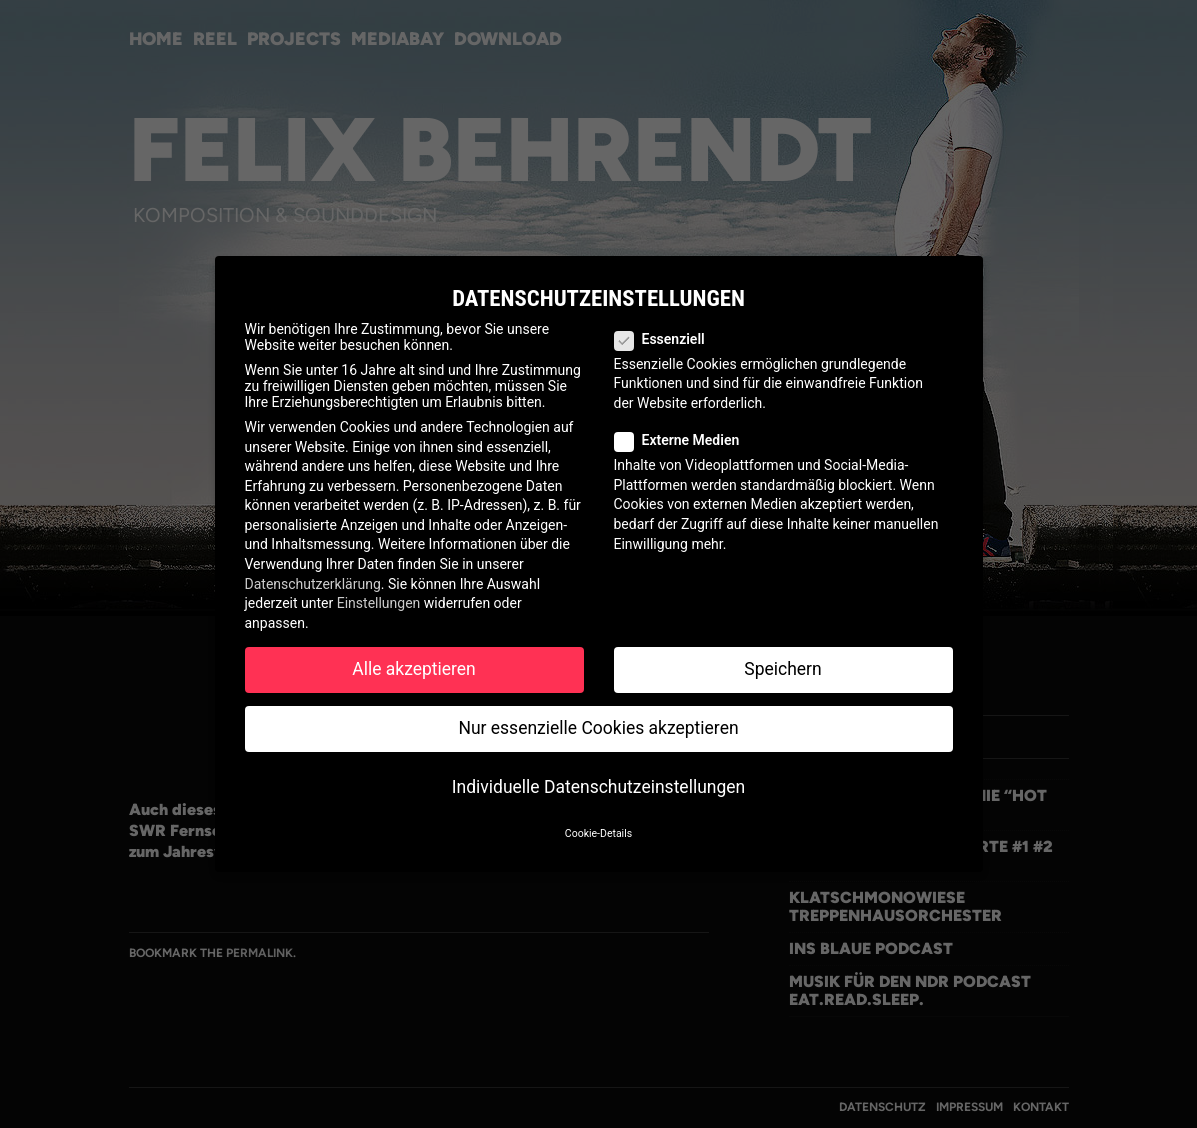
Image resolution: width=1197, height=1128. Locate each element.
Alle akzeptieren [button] (414, 669)
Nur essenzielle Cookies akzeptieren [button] (598, 728)
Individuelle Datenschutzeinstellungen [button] (598, 787)
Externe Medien (685, 440)
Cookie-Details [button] (598, 833)
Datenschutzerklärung (313, 584)
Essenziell (668, 339)
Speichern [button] (782, 669)
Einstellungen (379, 603)
